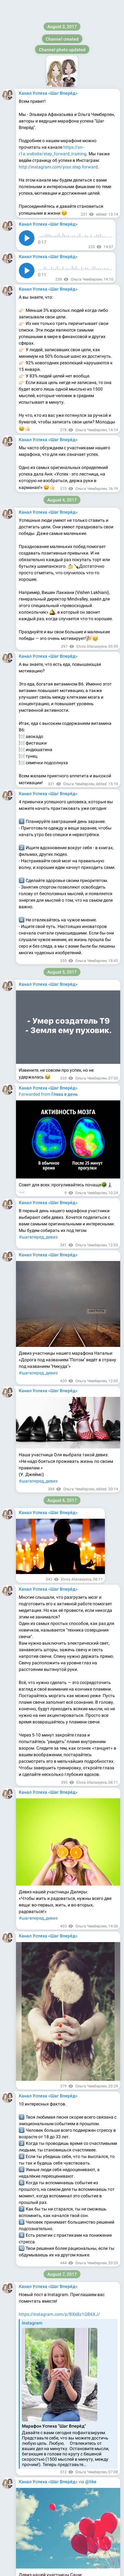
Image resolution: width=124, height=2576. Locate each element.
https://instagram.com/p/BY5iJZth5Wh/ (58, 2252)
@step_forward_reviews (42, 1798)
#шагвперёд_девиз (38, 2173)
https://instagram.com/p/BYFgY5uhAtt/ (58, 1340)
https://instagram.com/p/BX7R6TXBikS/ (58, 1131)
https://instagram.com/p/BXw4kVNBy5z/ (60, 534)
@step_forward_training (42, 1785)
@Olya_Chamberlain (64, 1818)
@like (90, 368)
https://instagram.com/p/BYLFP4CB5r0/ (59, 1550)
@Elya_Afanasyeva (37, 1825)
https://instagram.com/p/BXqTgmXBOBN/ (60, 82)
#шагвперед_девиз (38, 469)
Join (92, 7)
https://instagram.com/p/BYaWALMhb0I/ (60, 1878)
